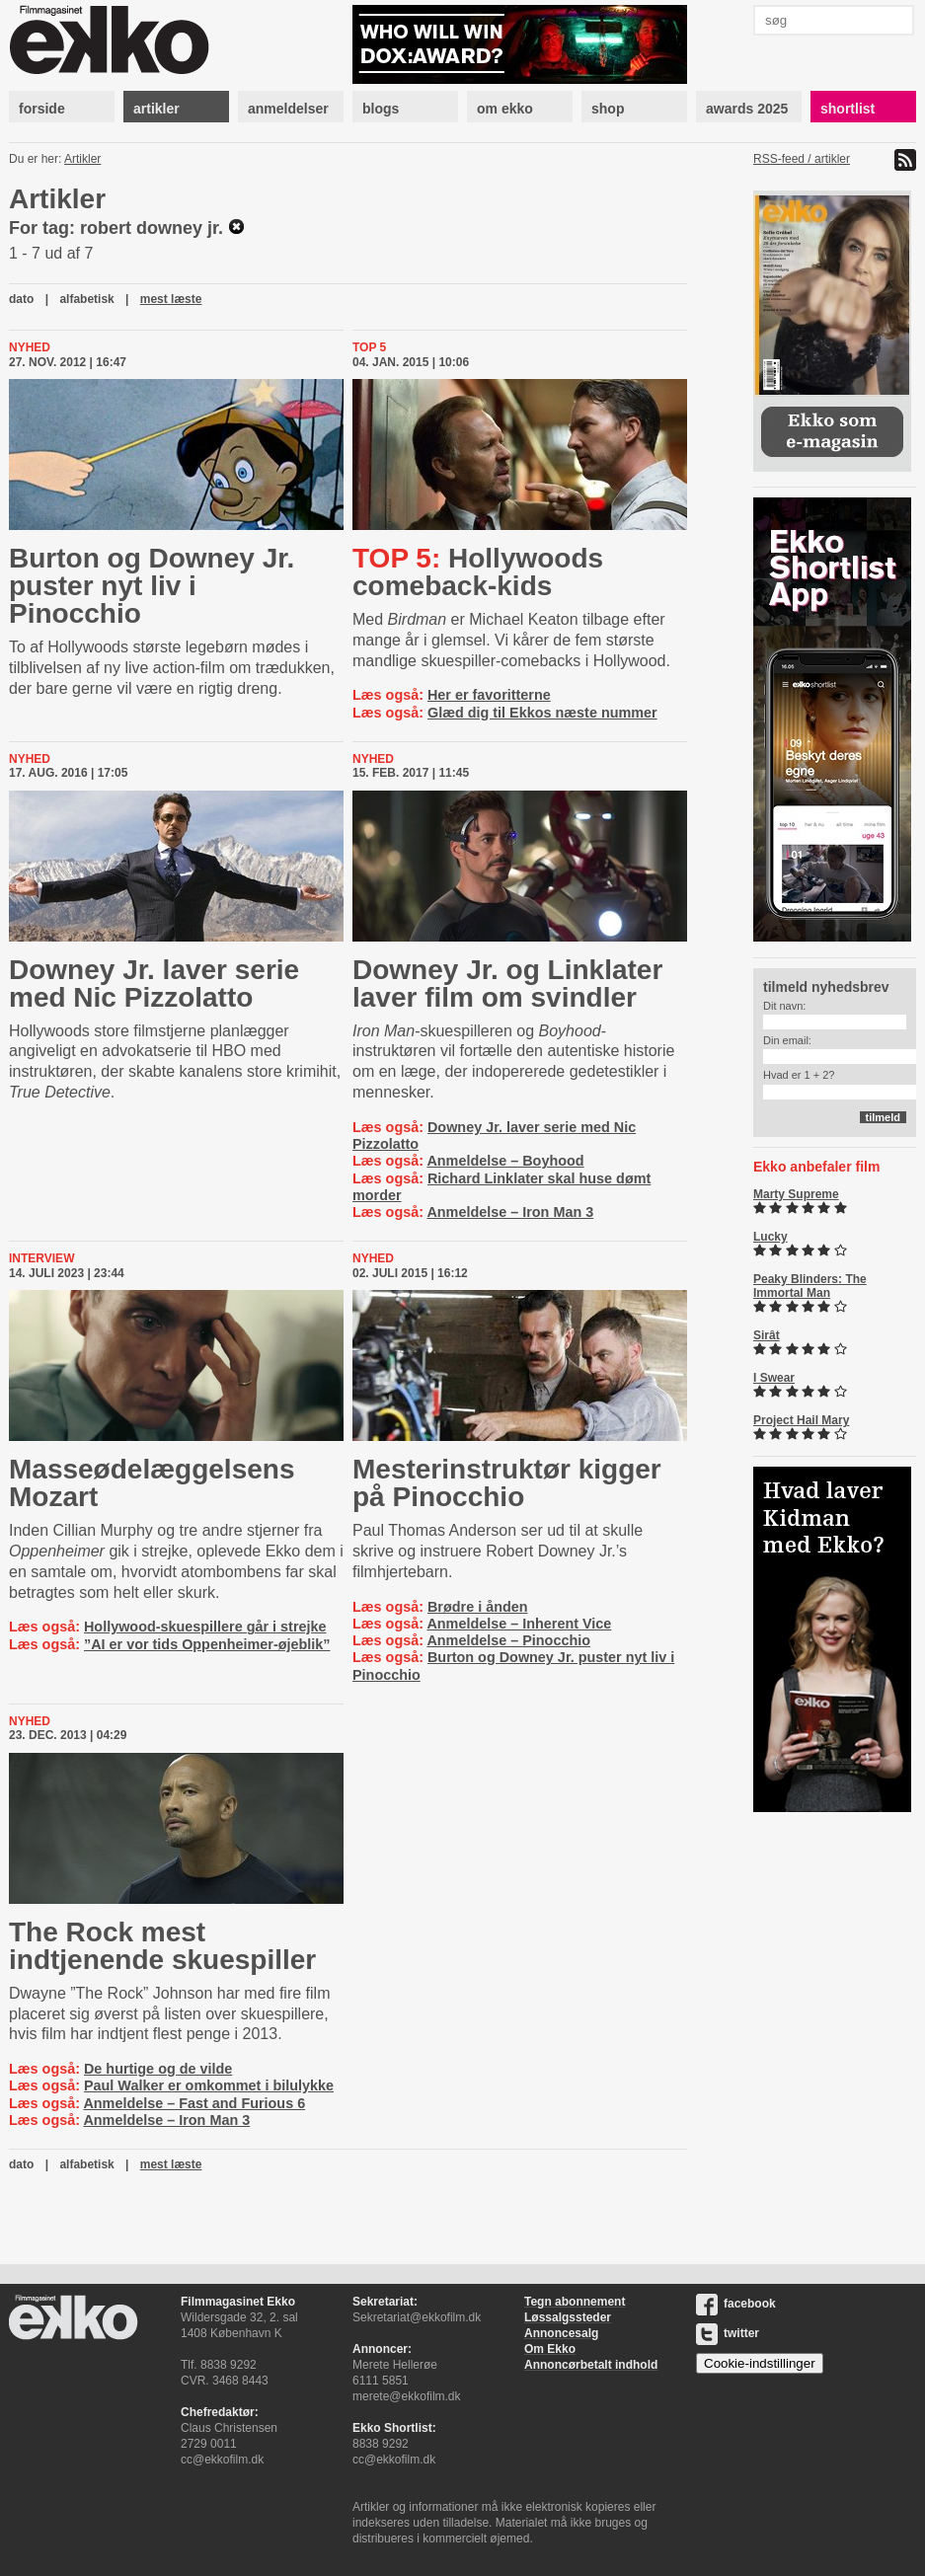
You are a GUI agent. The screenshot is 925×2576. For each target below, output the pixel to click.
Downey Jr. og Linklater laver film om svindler (507, 983)
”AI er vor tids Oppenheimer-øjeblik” (207, 1644)
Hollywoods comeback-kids (477, 572)
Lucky (770, 1237)
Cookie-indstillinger (759, 2363)
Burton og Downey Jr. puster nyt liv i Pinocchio (151, 586)
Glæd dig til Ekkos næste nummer (542, 712)
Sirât (766, 1335)
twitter (727, 2333)
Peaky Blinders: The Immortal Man (810, 1286)
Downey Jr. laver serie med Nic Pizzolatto (154, 983)
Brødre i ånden (477, 1607)
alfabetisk (86, 299)
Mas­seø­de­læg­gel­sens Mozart (151, 1483)
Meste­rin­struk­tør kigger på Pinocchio (506, 1483)
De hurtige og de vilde (158, 2069)
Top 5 (369, 347)
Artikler (82, 159)
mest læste (171, 299)
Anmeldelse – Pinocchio (508, 1640)
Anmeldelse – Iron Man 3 (509, 1212)
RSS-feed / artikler (801, 159)
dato (21, 299)
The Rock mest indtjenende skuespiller (162, 1946)
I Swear (774, 1378)
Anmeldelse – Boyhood (504, 1161)
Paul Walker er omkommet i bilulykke (209, 2085)
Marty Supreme (796, 1194)
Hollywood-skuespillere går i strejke (205, 1626)
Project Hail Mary (801, 1420)
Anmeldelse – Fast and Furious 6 (194, 2103)
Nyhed (29, 347)
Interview (41, 1258)
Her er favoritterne (489, 695)
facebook (736, 2303)
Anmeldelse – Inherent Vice (518, 1623)
